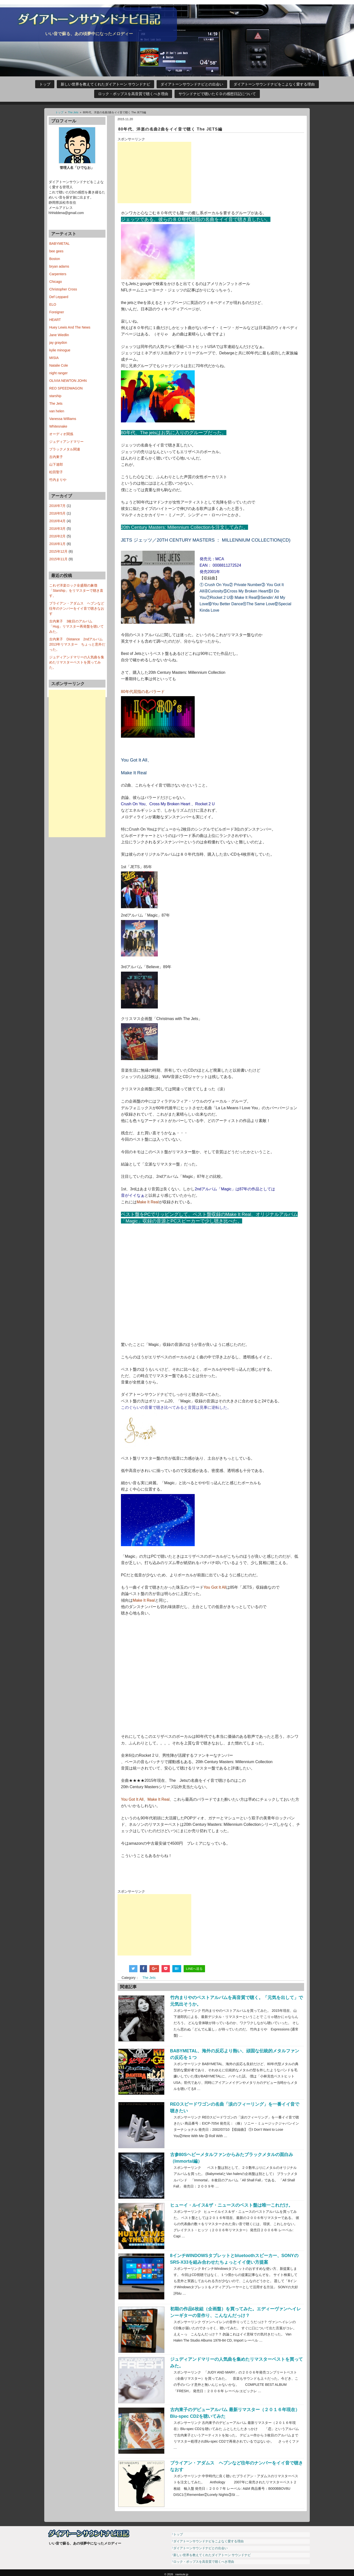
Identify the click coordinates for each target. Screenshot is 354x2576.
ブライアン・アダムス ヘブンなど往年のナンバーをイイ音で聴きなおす (76, 608)
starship (55, 396)
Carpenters (57, 274)
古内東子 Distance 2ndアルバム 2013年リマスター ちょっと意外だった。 (77, 644)
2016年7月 (57, 506)
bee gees (56, 251)
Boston (54, 259)
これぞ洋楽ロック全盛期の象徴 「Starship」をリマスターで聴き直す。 (76, 590)
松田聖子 (56, 472)
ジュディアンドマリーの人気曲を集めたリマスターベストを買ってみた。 (76, 662)
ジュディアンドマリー (66, 442)
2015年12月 (58, 551)
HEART (55, 320)
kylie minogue (59, 350)
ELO (52, 304)
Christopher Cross (63, 289)
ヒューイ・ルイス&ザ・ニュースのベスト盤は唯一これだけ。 (231, 2205)
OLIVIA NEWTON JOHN (68, 381)
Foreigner (56, 312)
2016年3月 (57, 529)
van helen (56, 411)
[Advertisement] (154, 172)
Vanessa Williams (62, 419)
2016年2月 (57, 536)
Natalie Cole (58, 365)
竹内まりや (57, 480)
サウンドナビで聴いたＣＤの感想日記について (217, 94)
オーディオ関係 (61, 434)
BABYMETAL (59, 243)
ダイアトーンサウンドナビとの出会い (192, 84)
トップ (44, 84)
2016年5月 (57, 513)
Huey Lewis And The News (69, 327)
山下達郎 (56, 464)
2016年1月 (57, 544)
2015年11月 (58, 559)
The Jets (73, 112)
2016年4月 (57, 521)
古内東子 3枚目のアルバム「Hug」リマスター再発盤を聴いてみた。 (76, 626)
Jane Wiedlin (59, 335)
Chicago (55, 282)
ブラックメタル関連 (64, 449)
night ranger (58, 373)
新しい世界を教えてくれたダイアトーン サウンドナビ (105, 84)
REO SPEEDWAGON (66, 388)
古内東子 (56, 457)
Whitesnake (58, 426)
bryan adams (59, 266)
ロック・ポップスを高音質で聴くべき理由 (133, 94)
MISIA (54, 358)
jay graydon (58, 343)
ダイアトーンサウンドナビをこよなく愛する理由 (274, 84)
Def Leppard (58, 297)
